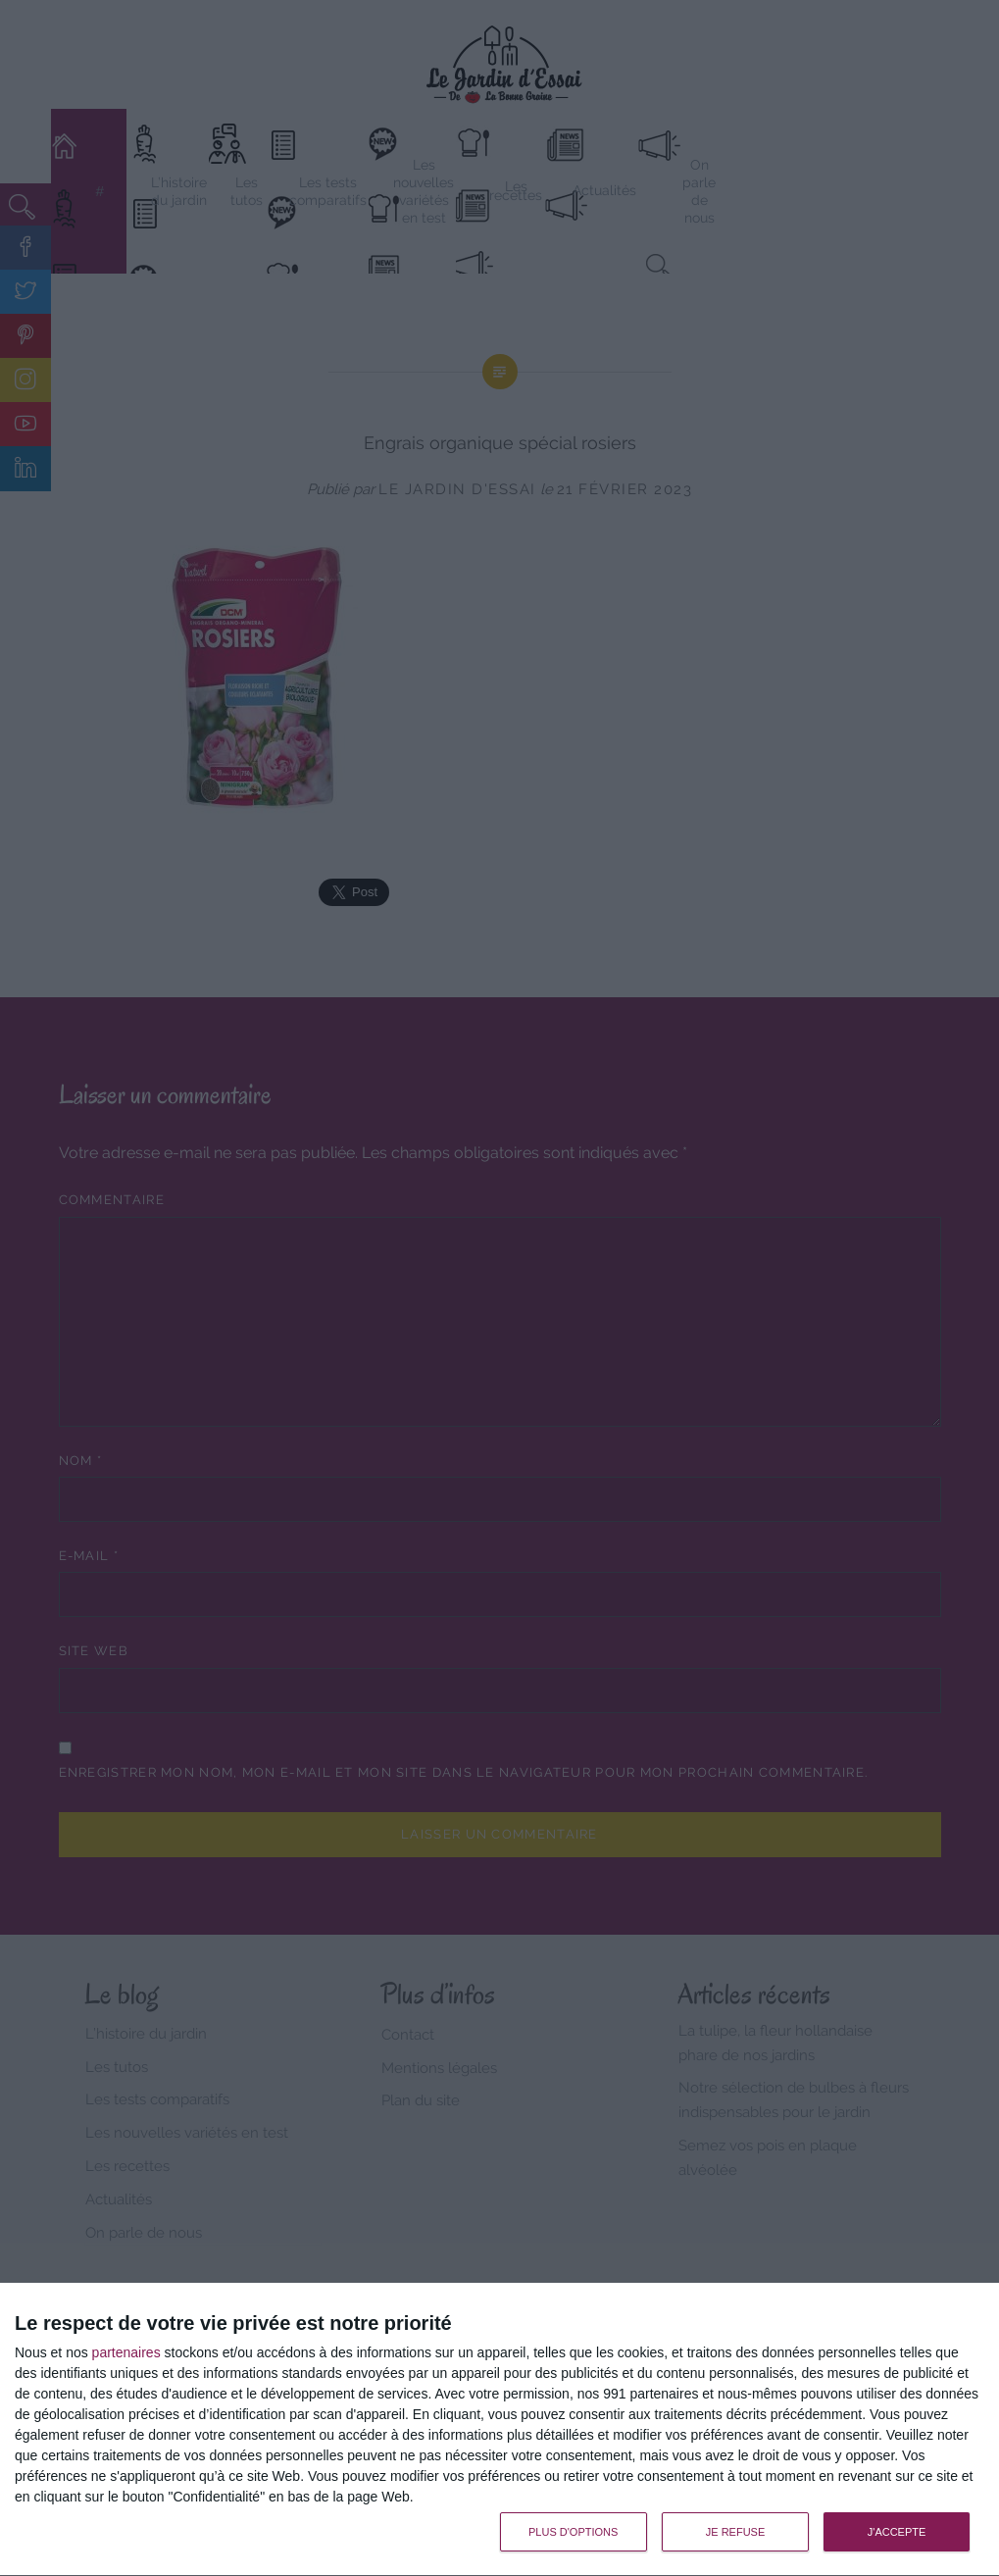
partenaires (126, 2352)
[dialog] (499, 2430)
